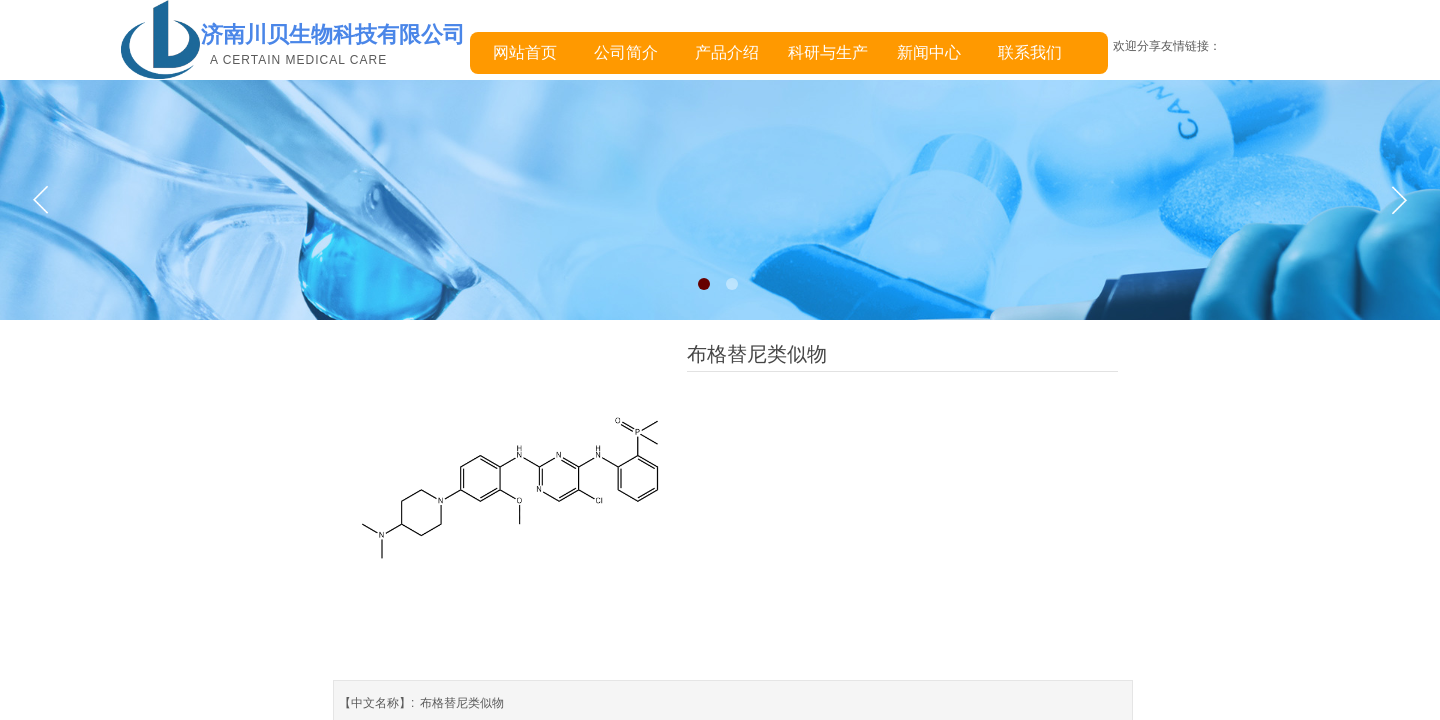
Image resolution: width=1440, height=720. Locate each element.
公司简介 (626, 52)
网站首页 (525, 52)
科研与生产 (828, 52)
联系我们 (1030, 52)
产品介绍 (727, 52)
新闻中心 (929, 52)
